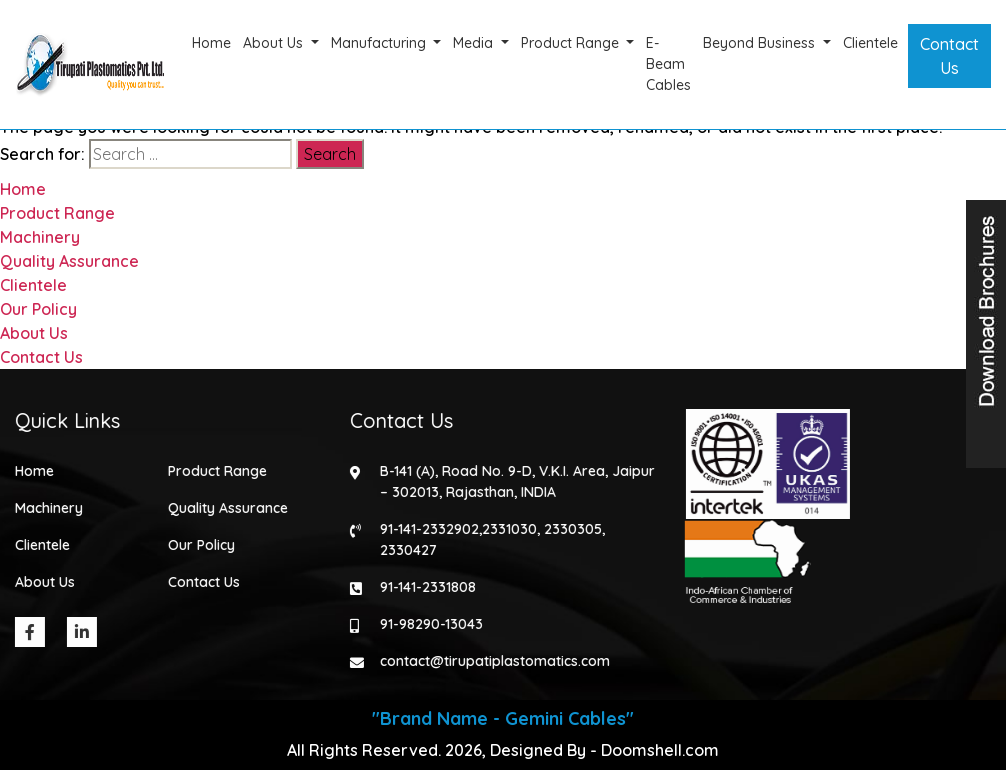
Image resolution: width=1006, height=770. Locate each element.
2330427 (407, 550)
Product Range (572, 43)
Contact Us (949, 56)
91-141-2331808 (427, 587)
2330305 (572, 529)
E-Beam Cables (668, 64)
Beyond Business (761, 43)
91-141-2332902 (428, 529)
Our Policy (38, 309)
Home (211, 43)
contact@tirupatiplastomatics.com (494, 661)
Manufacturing (380, 43)
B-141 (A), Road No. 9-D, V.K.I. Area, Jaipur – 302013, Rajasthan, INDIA (516, 481)
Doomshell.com (660, 750)
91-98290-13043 (430, 624)
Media (475, 43)
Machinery (40, 237)
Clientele (870, 43)
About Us (275, 43)
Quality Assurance (69, 261)
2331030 (508, 529)
